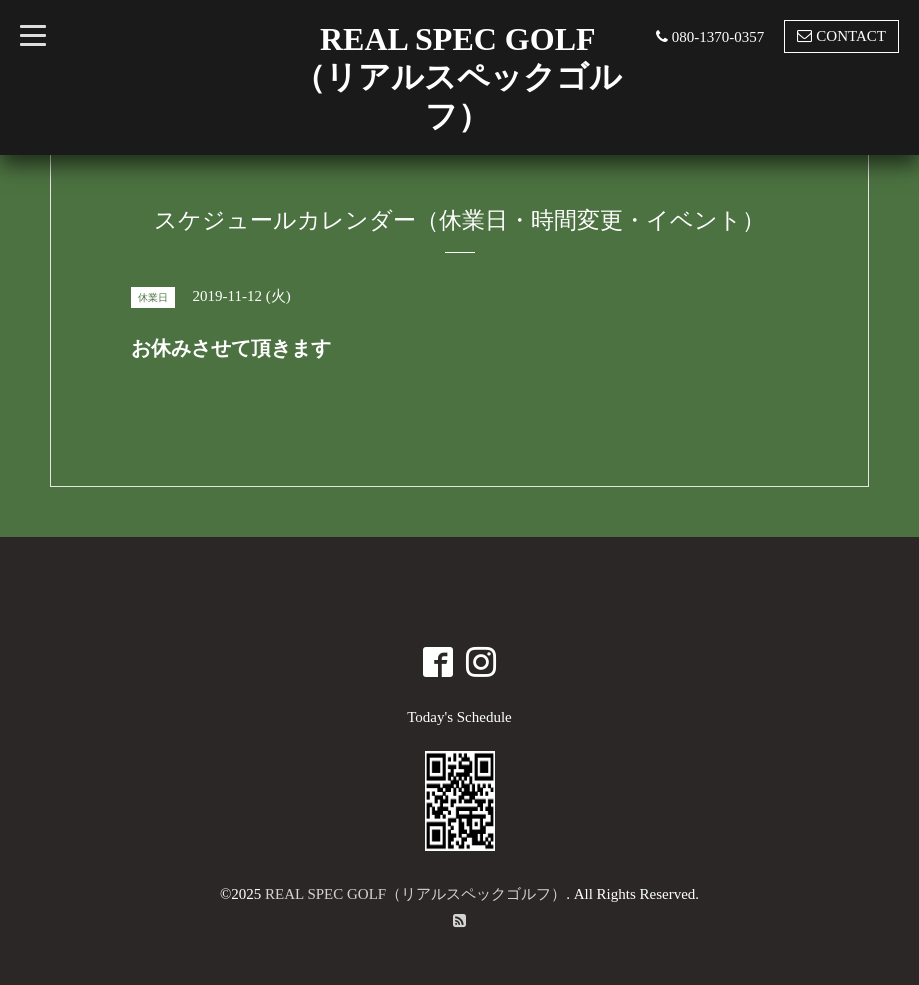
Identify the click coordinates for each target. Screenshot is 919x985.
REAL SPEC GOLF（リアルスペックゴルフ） (415, 894)
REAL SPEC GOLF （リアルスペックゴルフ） (457, 77)
